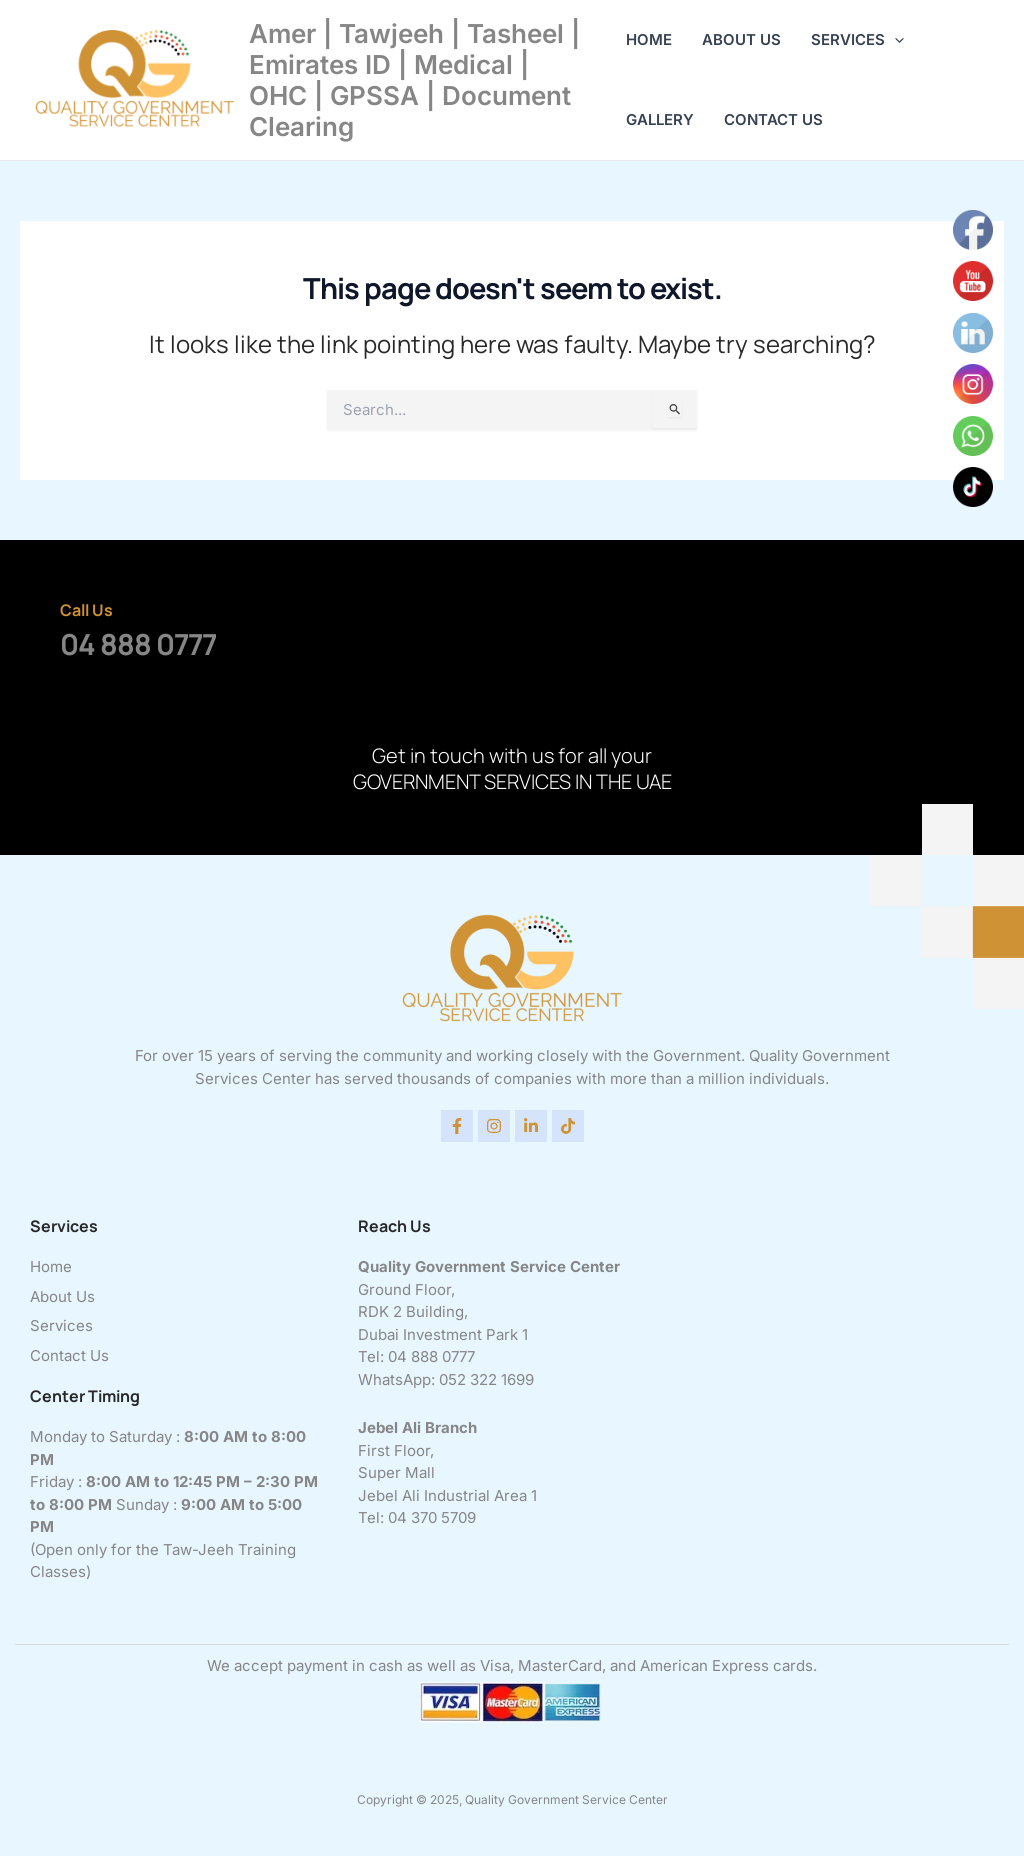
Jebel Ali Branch (417, 1427)
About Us (741, 39)
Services (857, 40)
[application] (894, 40)
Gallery (660, 119)
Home (649, 39)
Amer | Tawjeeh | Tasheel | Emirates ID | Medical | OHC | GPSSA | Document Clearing (414, 80)
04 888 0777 (138, 644)
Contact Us (773, 119)
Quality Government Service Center (489, 1266)
